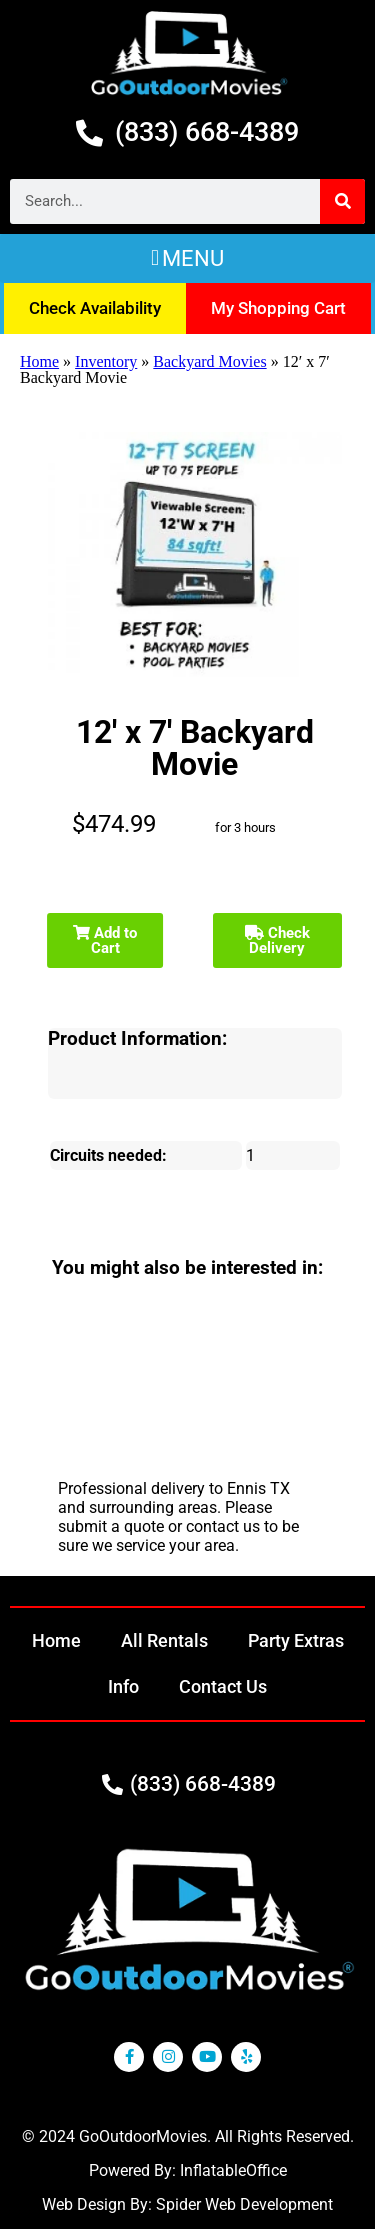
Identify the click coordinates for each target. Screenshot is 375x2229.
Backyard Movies (209, 361)
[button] (187, 258)
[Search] (342, 201)
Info (123, 1686)
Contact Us (223, 1686)
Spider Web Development (244, 2204)
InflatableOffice (233, 2170)
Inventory (106, 361)
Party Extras (296, 1640)
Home (39, 361)
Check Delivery (277, 940)
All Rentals (164, 1640)
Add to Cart (105, 940)
